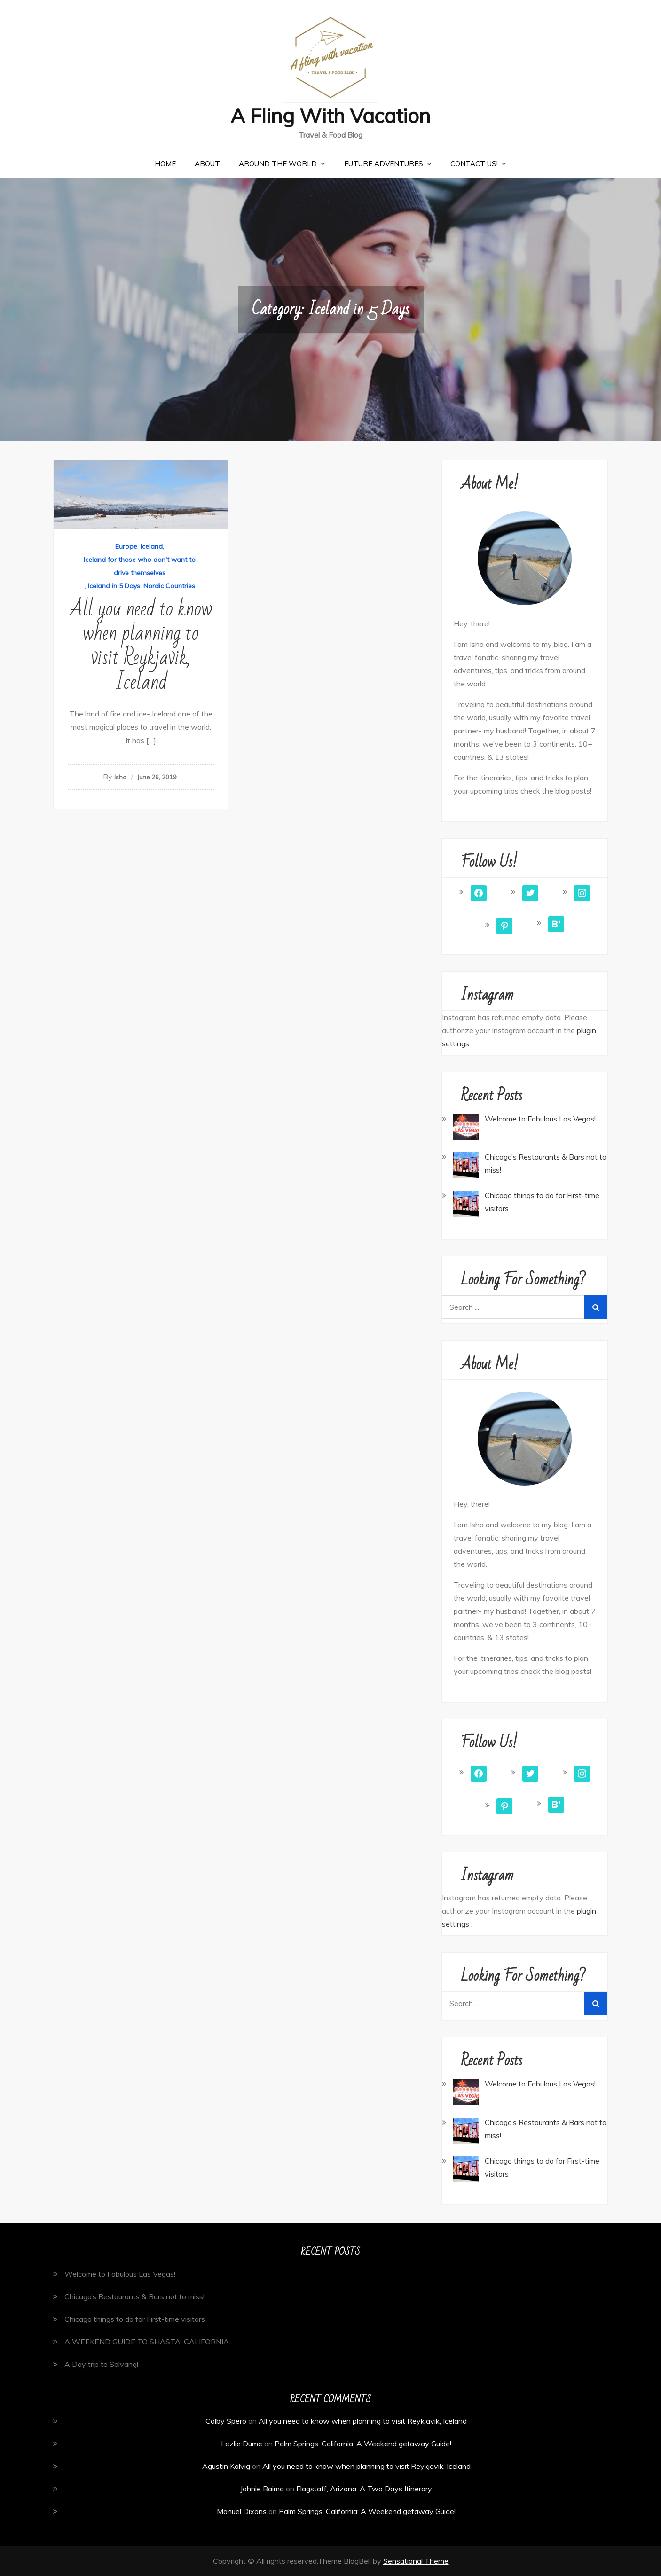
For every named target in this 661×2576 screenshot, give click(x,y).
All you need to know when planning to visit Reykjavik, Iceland (141, 646)
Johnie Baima (262, 2488)
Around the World (278, 163)
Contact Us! (474, 163)
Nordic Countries (169, 586)
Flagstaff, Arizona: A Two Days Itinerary (364, 2488)
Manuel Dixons (242, 2511)
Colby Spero (225, 2421)
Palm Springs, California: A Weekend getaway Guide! (363, 2443)
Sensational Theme (416, 2561)
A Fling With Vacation (330, 115)
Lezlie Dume (241, 2443)
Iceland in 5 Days (114, 586)
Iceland (152, 546)
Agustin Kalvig (226, 2466)
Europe (126, 546)
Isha (120, 777)
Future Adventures (383, 163)
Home (165, 163)
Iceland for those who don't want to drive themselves (140, 566)
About (207, 163)
